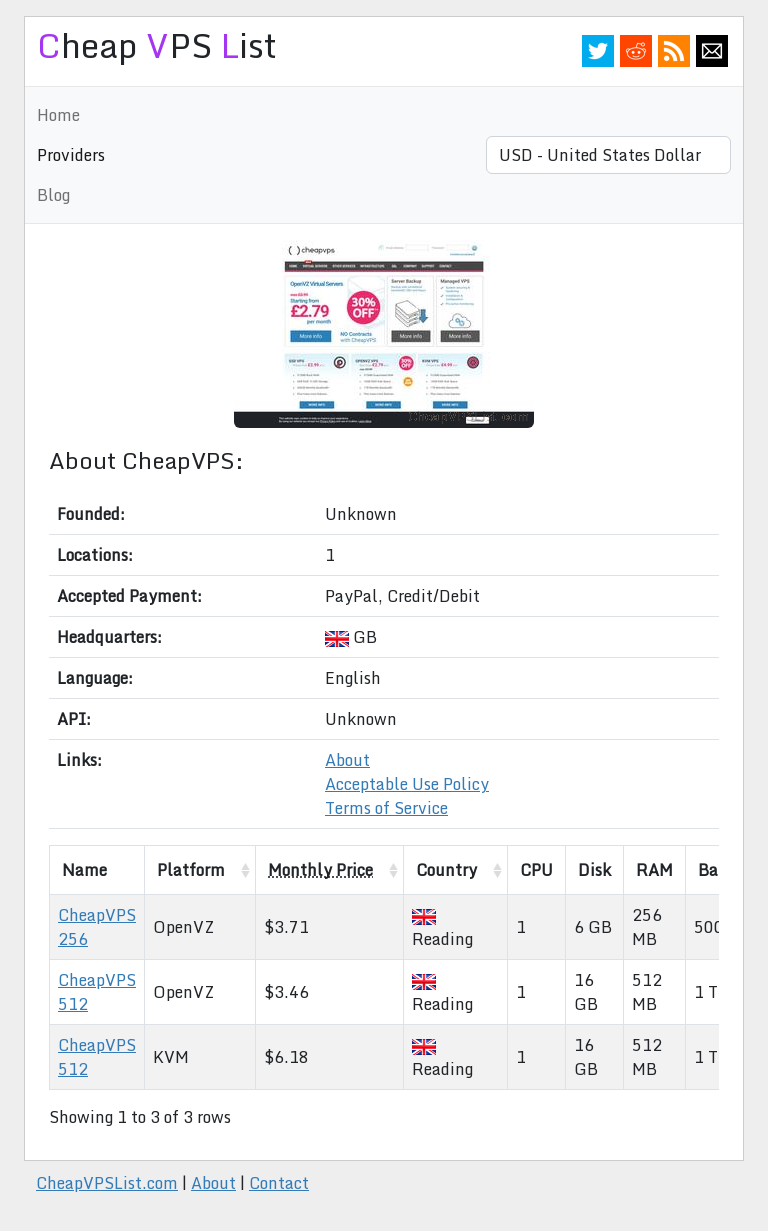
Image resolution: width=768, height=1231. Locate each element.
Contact (279, 1183)
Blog (53, 195)
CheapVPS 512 (97, 992)
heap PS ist (157, 45)
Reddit (636, 51)
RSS (674, 51)
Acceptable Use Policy (407, 784)
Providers (71, 155)
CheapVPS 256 (97, 927)
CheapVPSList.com (107, 1183)
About (347, 760)
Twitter (598, 51)
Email (712, 51)
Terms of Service (386, 808)
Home (58, 115)
